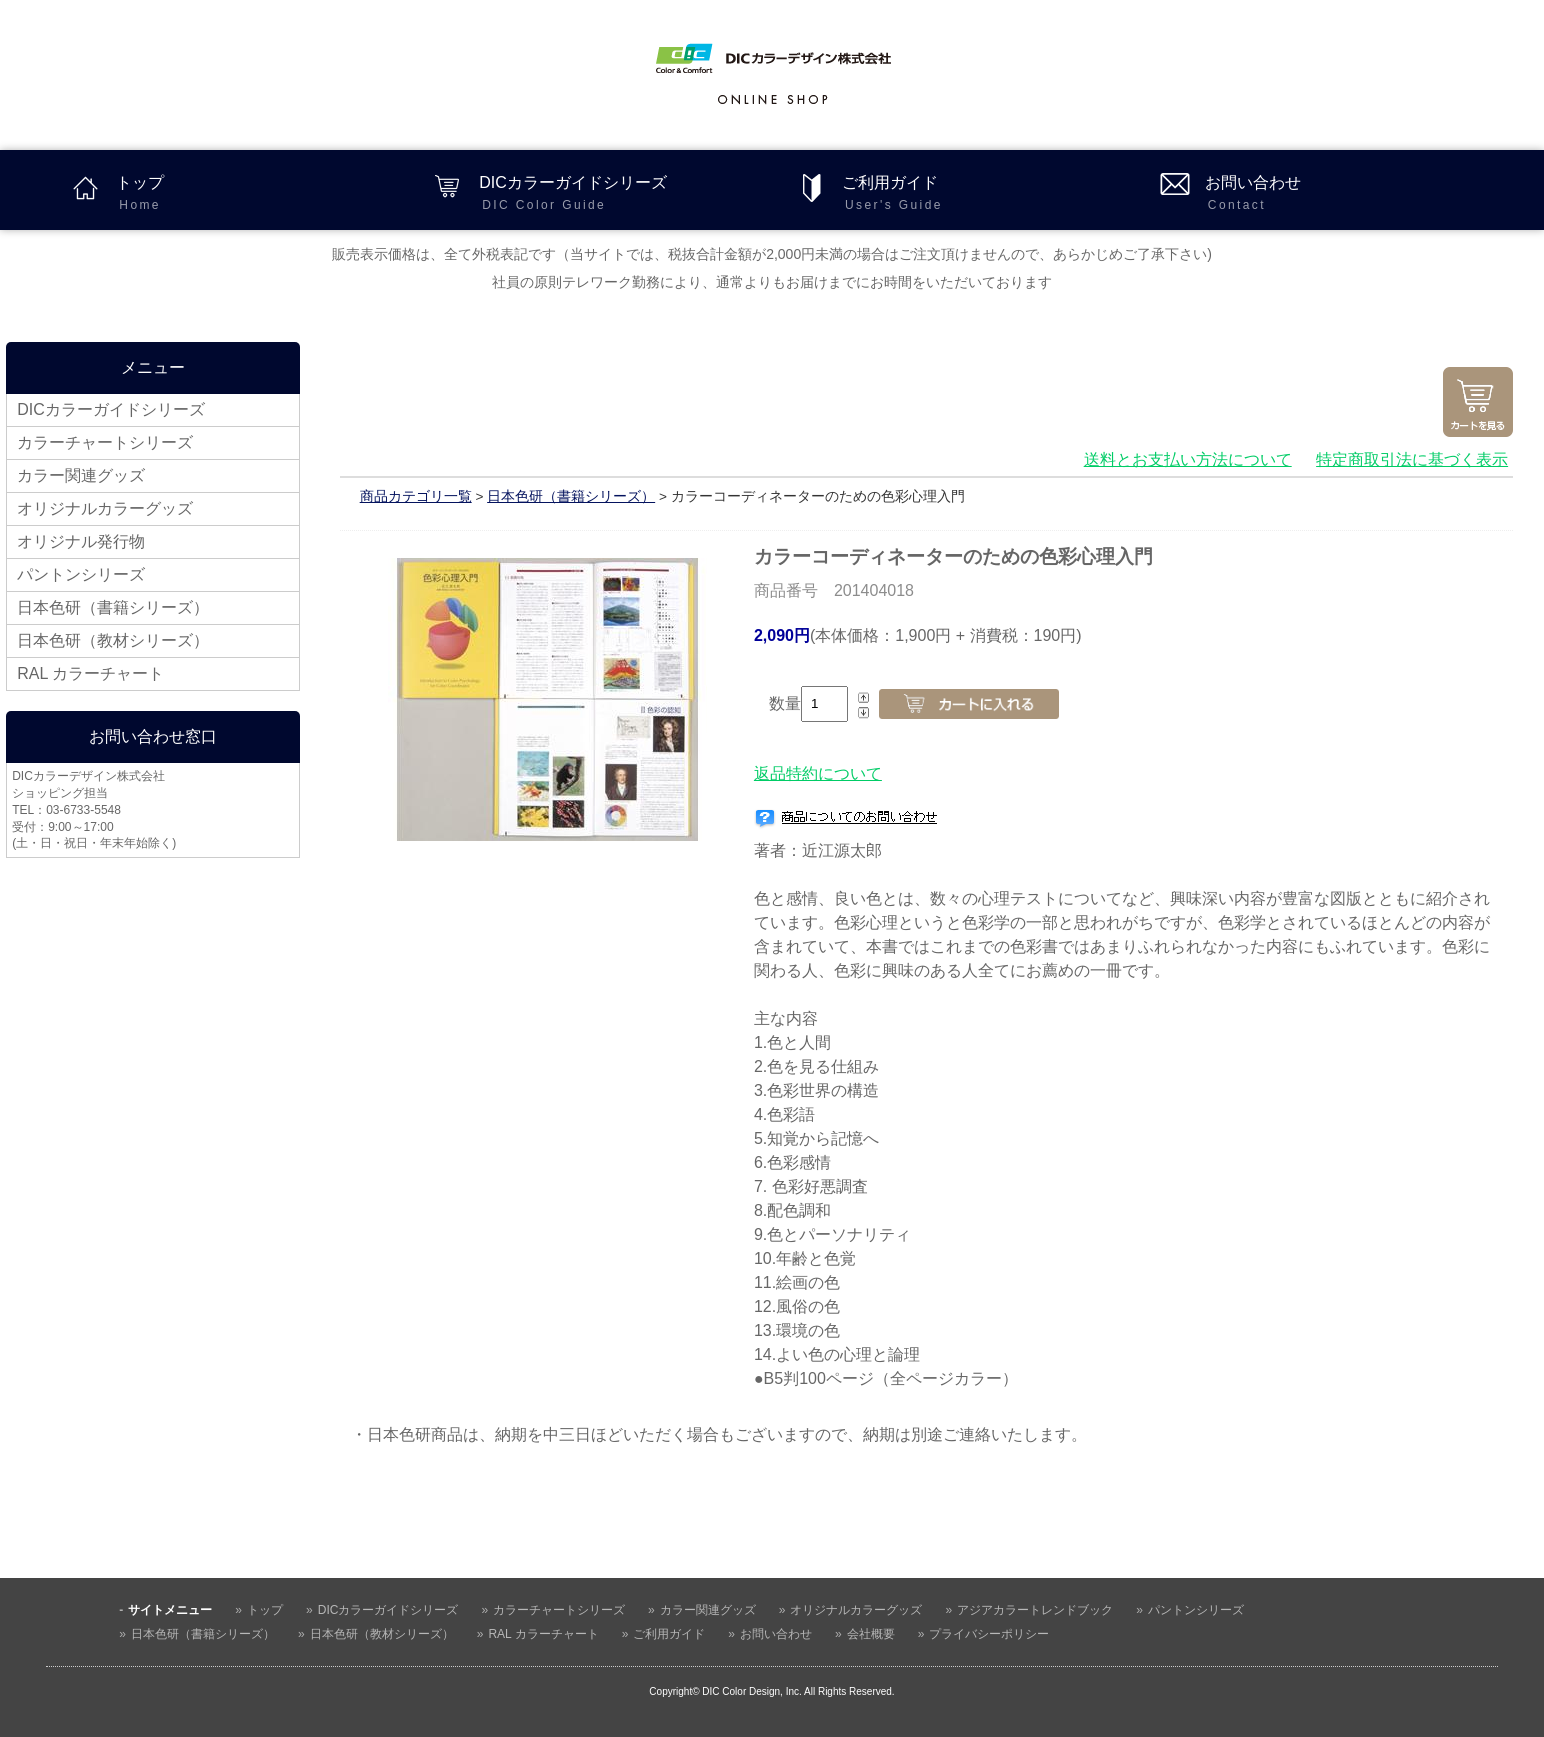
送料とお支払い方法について (1188, 459)
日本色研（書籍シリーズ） (113, 607)
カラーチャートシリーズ (105, 442)
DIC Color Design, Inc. (751, 1691)
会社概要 (871, 1634)
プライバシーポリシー (989, 1634)
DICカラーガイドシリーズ (625, 194)
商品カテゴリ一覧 (416, 496)
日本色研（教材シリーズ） (113, 640)
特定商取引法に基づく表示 (1412, 459)
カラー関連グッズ (81, 475)
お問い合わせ (1351, 194)
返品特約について (818, 773)
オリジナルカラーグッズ (105, 508)
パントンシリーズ (81, 574)
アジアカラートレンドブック (1035, 1610)
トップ (262, 194)
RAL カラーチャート (90, 673)
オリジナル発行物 (81, 541)
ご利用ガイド (988, 194)
